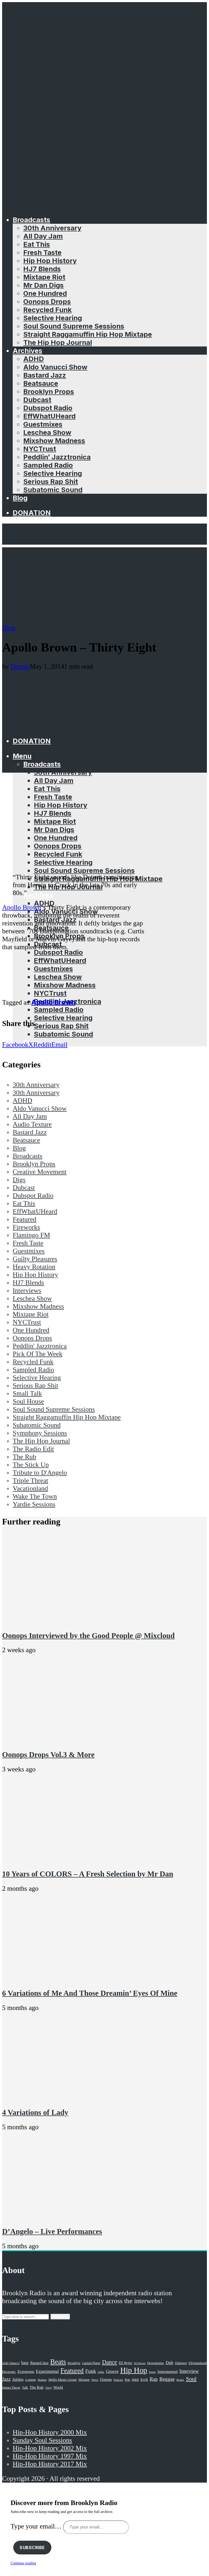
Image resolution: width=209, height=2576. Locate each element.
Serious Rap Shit (50, 481)
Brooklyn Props (48, 391)
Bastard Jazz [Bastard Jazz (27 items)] (39, 2363)
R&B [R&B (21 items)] (135, 2380)
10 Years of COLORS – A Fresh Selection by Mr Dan (87, 1874)
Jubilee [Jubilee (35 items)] (18, 2379)
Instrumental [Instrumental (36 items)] (167, 2371)
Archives (27, 350)
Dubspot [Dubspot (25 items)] (181, 2363)
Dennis (20, 666)
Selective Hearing (52, 318)
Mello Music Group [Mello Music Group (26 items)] (62, 2380)
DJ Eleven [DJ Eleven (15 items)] (139, 2363)
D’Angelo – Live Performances (52, 2231)
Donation (32, 512)
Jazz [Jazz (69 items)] (6, 2379)
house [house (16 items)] (152, 2371)
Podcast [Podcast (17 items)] (118, 2379)
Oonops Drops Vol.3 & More (48, 1754)
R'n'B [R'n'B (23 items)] (144, 2380)
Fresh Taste (42, 252)
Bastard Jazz (44, 375)
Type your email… (37, 2526)
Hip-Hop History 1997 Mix (50, 2456)
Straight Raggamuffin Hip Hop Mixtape (87, 334)
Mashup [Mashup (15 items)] (42, 2379)
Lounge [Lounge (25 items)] (30, 2380)
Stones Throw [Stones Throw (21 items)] (11, 2387)
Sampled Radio (48, 465)
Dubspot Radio (47, 408)
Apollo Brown (21, 907)
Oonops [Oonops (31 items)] (106, 2379)
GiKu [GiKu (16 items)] (101, 2371)
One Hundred (45, 293)
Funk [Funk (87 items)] (90, 2371)
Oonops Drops (47, 301)
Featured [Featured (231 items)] (72, 2370)
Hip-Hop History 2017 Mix (50, 2464)
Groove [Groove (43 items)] (112, 2371)
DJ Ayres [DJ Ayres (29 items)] (125, 2363)
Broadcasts (31, 220)
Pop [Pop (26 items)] (127, 2380)
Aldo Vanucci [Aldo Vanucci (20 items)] (11, 2363)
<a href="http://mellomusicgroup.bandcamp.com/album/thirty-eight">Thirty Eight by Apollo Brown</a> (75, 974)
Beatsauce (40, 383)
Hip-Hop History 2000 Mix (50, 2432)
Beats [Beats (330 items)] (58, 2362)
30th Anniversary (52, 228)
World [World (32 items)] (58, 2387)
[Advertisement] (104, 584)
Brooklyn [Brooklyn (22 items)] (74, 2363)
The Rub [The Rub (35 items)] (36, 2387)
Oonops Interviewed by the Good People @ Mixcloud (88, 1635)
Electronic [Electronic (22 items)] (9, 2372)
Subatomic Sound (52, 490)
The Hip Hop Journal (57, 342)
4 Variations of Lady (35, 2112)
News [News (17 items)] (94, 2379)
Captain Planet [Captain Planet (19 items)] (91, 2363)
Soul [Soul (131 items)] (191, 2378)
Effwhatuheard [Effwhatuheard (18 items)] (198, 2363)
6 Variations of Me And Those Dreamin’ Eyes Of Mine (89, 1993)
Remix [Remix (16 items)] (180, 2379)
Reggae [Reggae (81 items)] (167, 2379)
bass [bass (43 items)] (25, 2362)
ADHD (33, 359)
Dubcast (37, 400)
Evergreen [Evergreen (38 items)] (25, 2371)
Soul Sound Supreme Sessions (73, 326)
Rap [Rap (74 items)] (154, 2379)
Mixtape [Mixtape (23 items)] (84, 2380)
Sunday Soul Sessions (42, 2440)
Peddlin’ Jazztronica (57, 457)
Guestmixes (42, 424)
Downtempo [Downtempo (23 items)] (155, 2363)
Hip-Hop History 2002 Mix (50, 2448)
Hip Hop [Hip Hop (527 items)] (133, 2370)
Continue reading (23, 2563)
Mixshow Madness (54, 440)
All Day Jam (43, 236)
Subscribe (32, 2547)
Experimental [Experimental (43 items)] (47, 2371)
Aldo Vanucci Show (55, 367)
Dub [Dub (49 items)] (169, 2362)
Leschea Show (47, 432)
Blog (20, 498)
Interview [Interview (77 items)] (189, 2371)
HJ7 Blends (42, 269)
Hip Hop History (50, 260)
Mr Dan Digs (43, 285)
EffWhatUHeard (49, 416)
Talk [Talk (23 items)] (25, 2387)
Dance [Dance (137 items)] (109, 2362)
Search (60, 2316)
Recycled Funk (47, 310)
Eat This (36, 244)
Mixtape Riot (44, 277)
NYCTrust (39, 449)
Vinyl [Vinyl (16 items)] (48, 2387)
